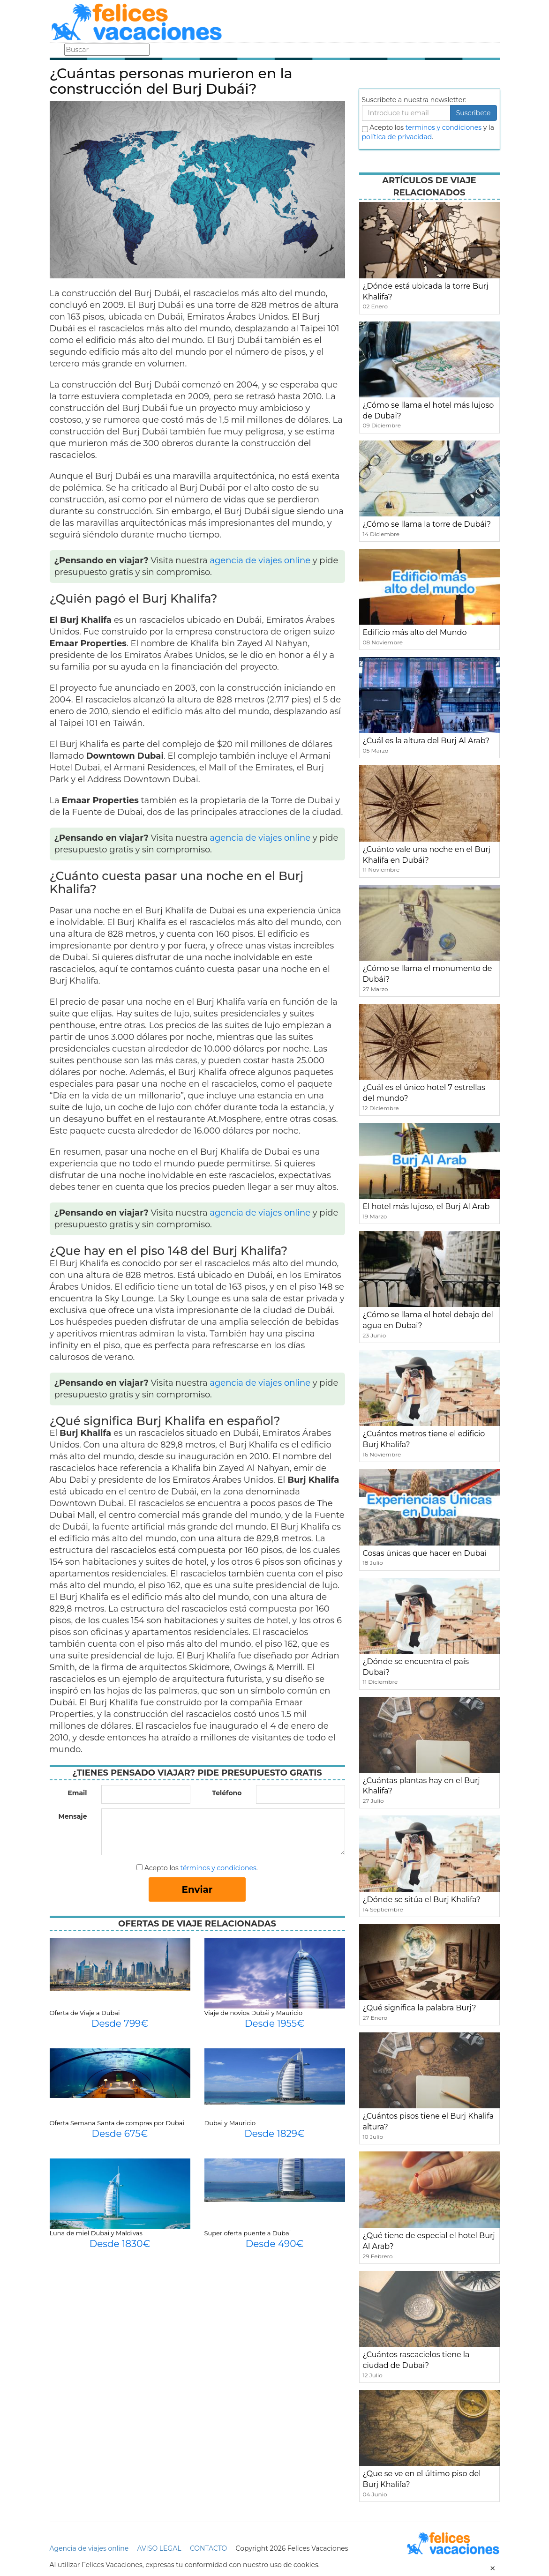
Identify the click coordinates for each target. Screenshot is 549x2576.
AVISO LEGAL (159, 2548)
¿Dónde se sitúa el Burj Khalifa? (422, 1899)
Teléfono (226, 1793)
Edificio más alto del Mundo (415, 632)
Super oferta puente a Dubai (247, 2233)
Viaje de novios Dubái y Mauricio (253, 2012)
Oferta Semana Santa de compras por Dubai (117, 2123)
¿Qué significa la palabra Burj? (419, 2007)
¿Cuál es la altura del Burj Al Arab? (426, 740)
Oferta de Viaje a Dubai (85, 2012)
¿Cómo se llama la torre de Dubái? (427, 524)
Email (77, 1793)
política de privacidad (397, 137)
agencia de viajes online (260, 560)
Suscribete (473, 113)
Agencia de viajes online (89, 2548)
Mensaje (72, 1816)
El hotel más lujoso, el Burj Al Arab (426, 1206)
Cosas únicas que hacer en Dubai (425, 1553)
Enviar (197, 1889)
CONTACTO (208, 2548)
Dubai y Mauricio (230, 2123)
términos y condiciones (218, 1868)
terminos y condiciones (443, 127)
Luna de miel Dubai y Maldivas (96, 2233)
